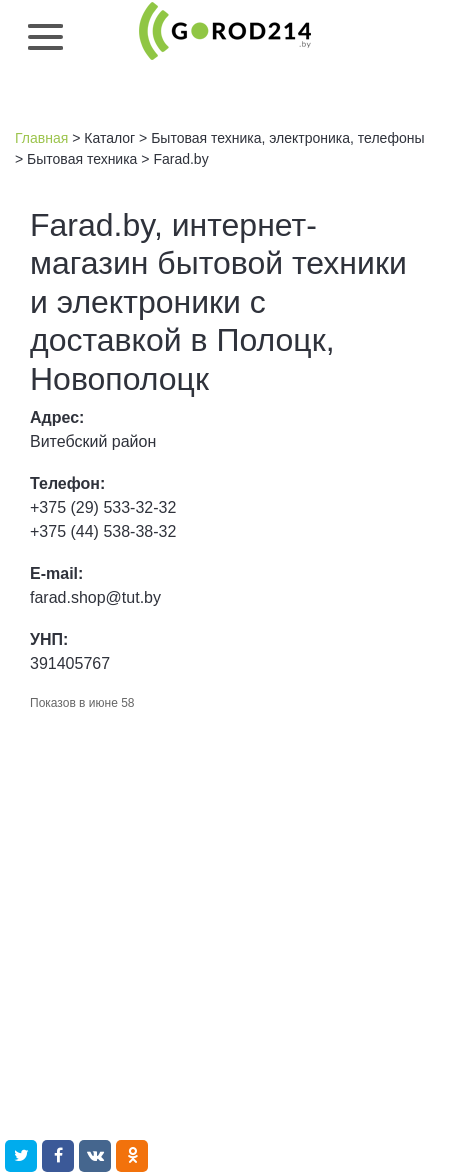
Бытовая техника (82, 159)
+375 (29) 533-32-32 (103, 507)
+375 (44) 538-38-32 (103, 531)
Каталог (109, 138)
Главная (41, 138)
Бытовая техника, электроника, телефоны (287, 138)
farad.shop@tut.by (95, 597)
